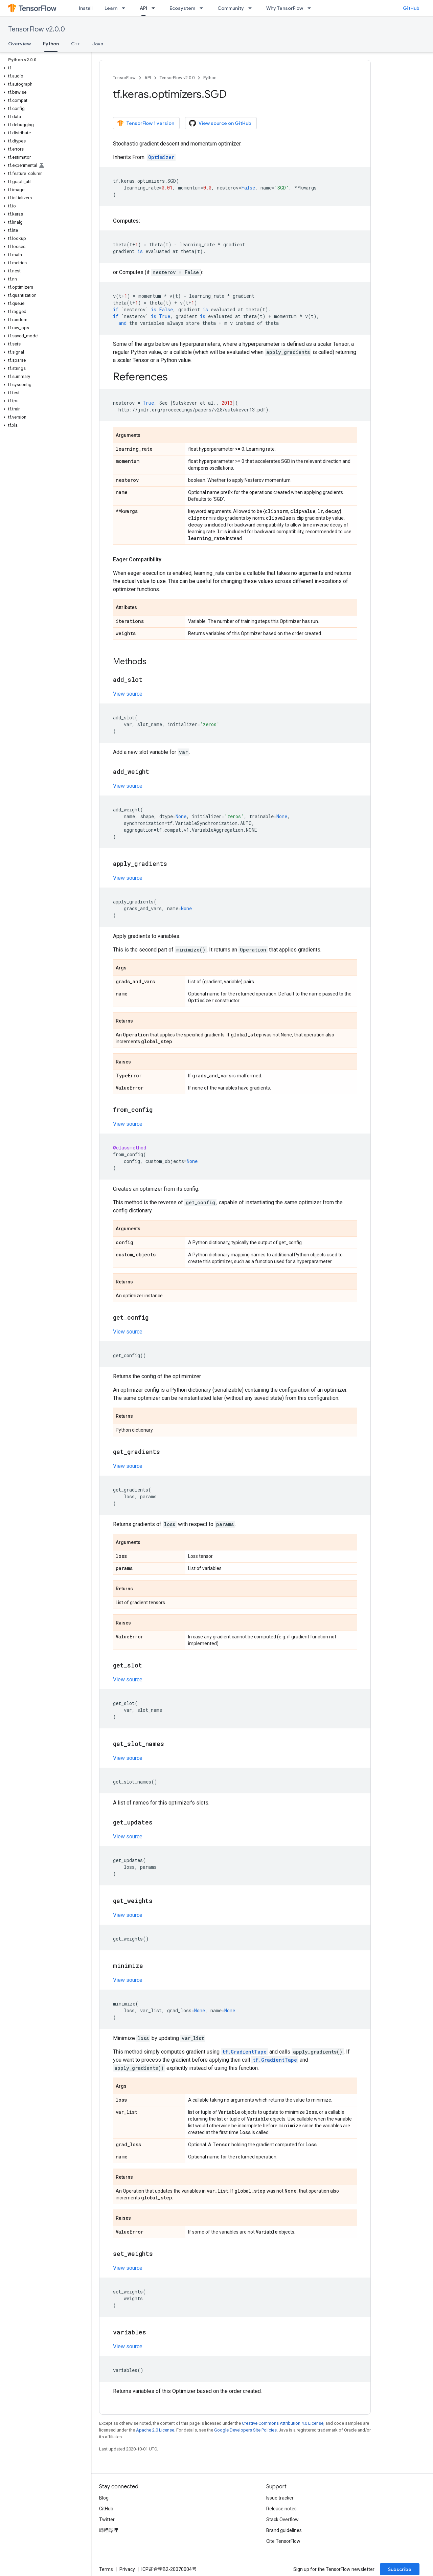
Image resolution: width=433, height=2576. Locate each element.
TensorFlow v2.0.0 (36, 29)
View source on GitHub (220, 123)
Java (97, 44)
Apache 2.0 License (155, 2430)
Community (231, 8)
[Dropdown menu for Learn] (125, 8)
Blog (104, 2498)
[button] (44, 68)
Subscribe (399, 2569)
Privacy (127, 2569)
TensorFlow (124, 77)
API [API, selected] (143, 8)
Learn (111, 8)
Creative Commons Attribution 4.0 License (282, 2423)
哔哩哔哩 (108, 2530)
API (147, 77)
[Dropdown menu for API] (155, 8)
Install (85, 8)
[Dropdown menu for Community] (252, 8)
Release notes (281, 2508)
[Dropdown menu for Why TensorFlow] (311, 8)
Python (209, 77)
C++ (75, 44)
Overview (19, 44)
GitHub (411, 8)
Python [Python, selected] (51, 44)
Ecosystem (182, 8)
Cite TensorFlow (283, 2541)
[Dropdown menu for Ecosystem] (203, 8)
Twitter (107, 2519)
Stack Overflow (282, 2519)
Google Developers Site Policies (245, 2430)
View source (127, 694)
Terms (106, 2569)
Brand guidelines (284, 2530)
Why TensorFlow (284, 8)
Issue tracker (280, 2498)
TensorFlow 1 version (145, 123)
